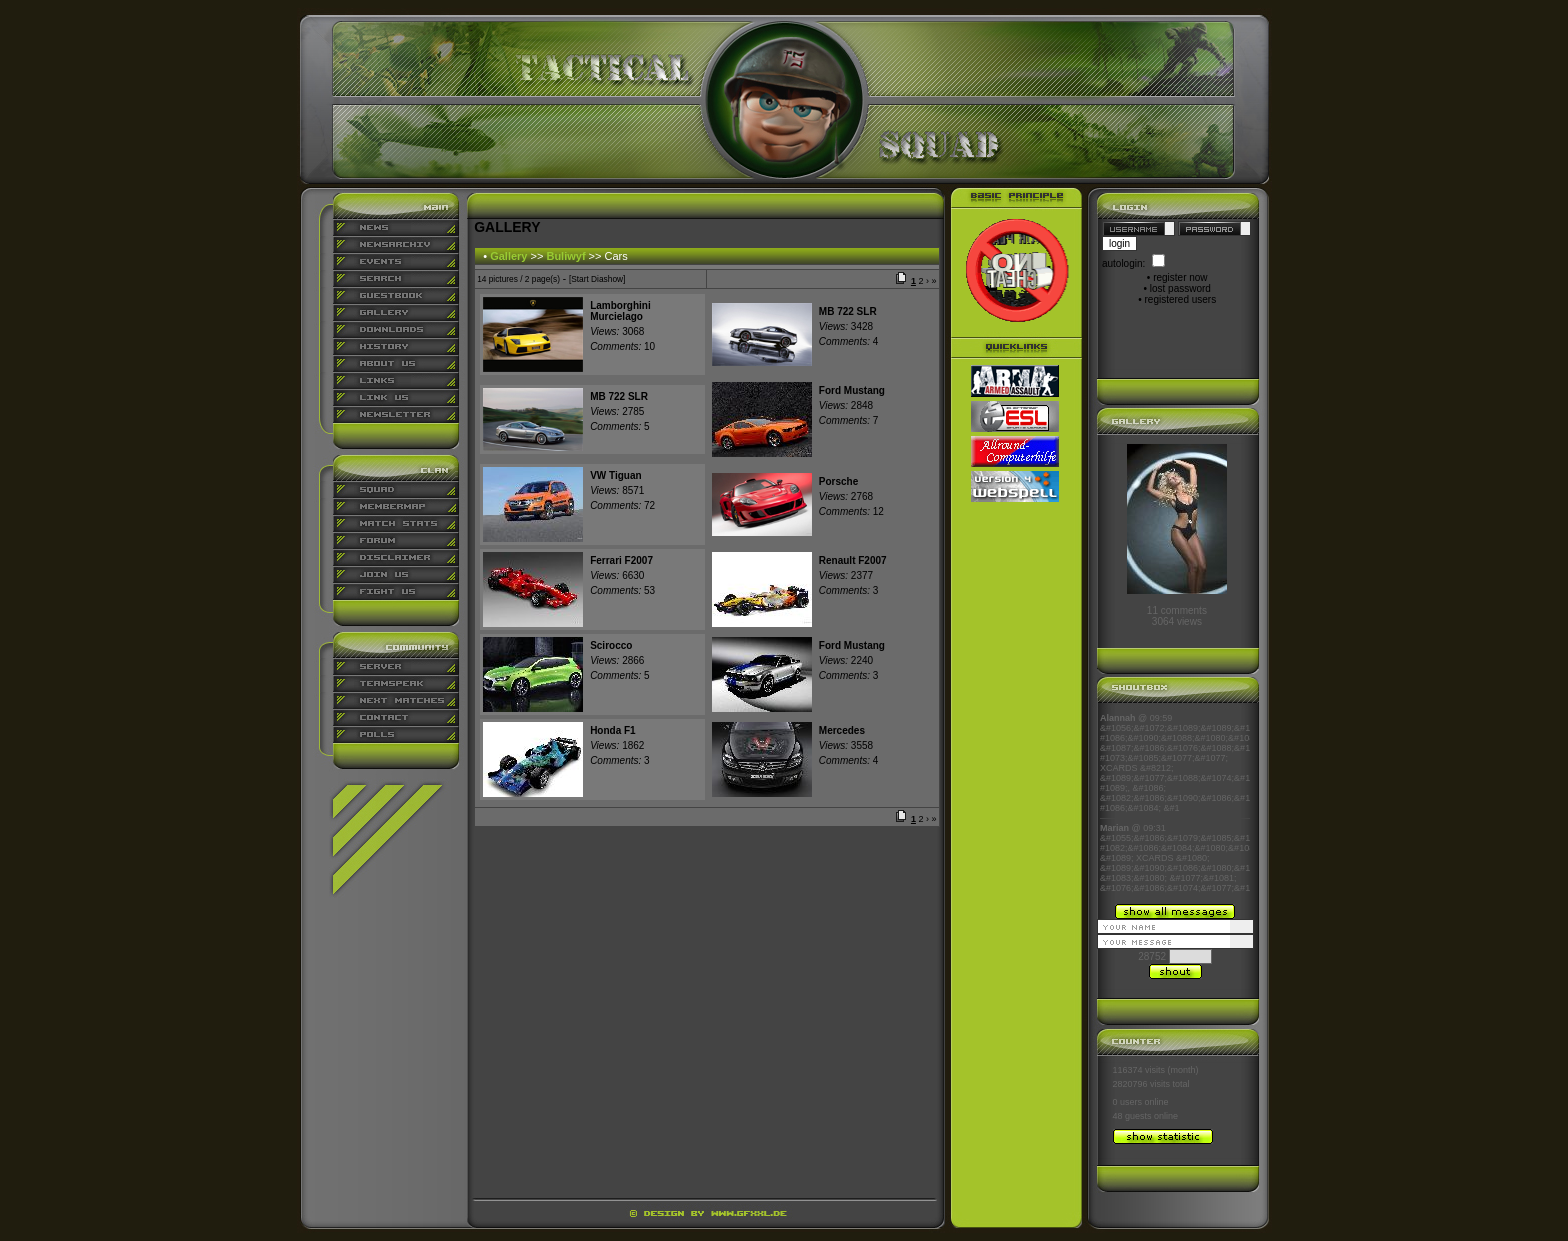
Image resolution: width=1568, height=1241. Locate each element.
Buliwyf (565, 256)
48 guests (1132, 1116)
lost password (1180, 288)
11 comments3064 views (1177, 616)
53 (622, 590)
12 (851, 511)
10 (622, 346)
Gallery (508, 256)
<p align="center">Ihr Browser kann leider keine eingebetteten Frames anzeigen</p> (1175, 803)
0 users (1128, 1102)
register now (1180, 277)
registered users (1181, 299)
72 (622, 505)
